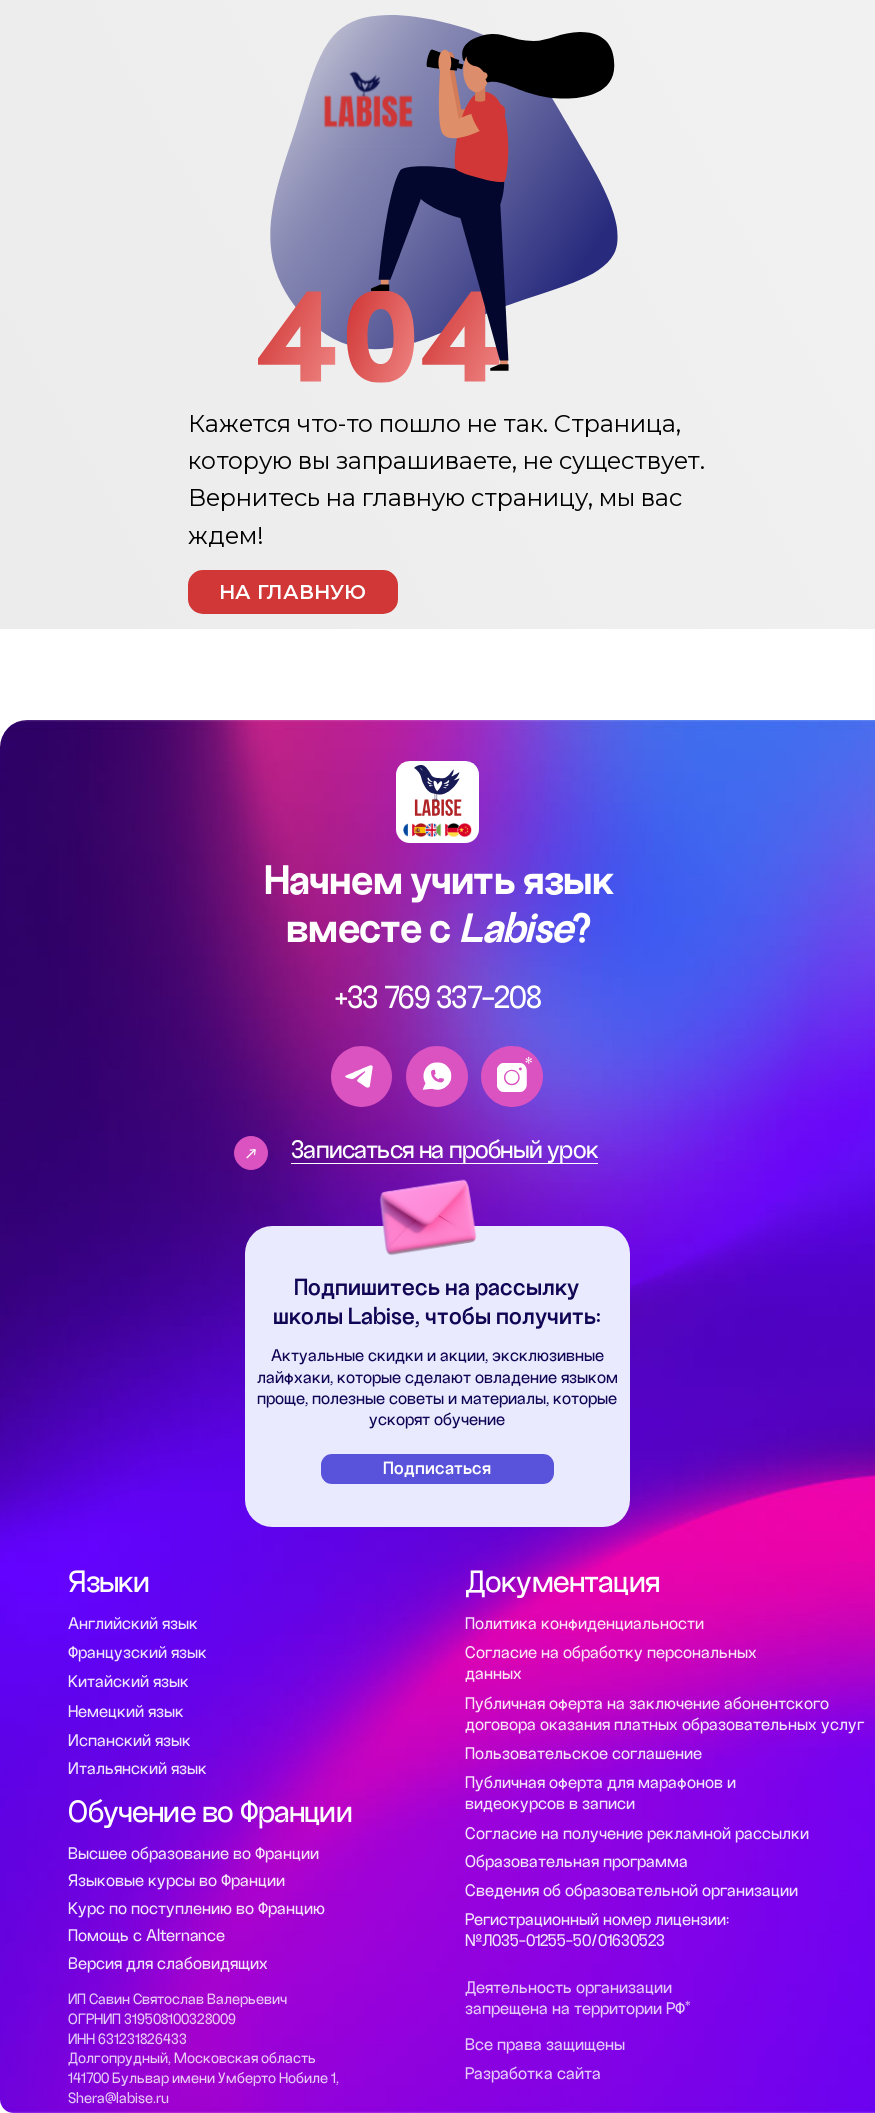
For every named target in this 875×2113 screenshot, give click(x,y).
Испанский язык (129, 1741)
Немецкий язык (126, 1712)
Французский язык (137, 1653)
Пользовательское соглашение (583, 1754)
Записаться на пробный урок (444, 1149)
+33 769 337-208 (438, 998)
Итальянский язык (137, 1769)
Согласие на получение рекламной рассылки (637, 1834)
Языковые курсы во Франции (176, 1881)
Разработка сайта (533, 2074)
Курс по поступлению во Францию (196, 1909)
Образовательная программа (576, 1862)
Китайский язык (128, 1682)
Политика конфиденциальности (584, 1624)
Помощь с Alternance (146, 1936)
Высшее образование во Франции (193, 1854)
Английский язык (133, 1624)
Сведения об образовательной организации (631, 1891)
